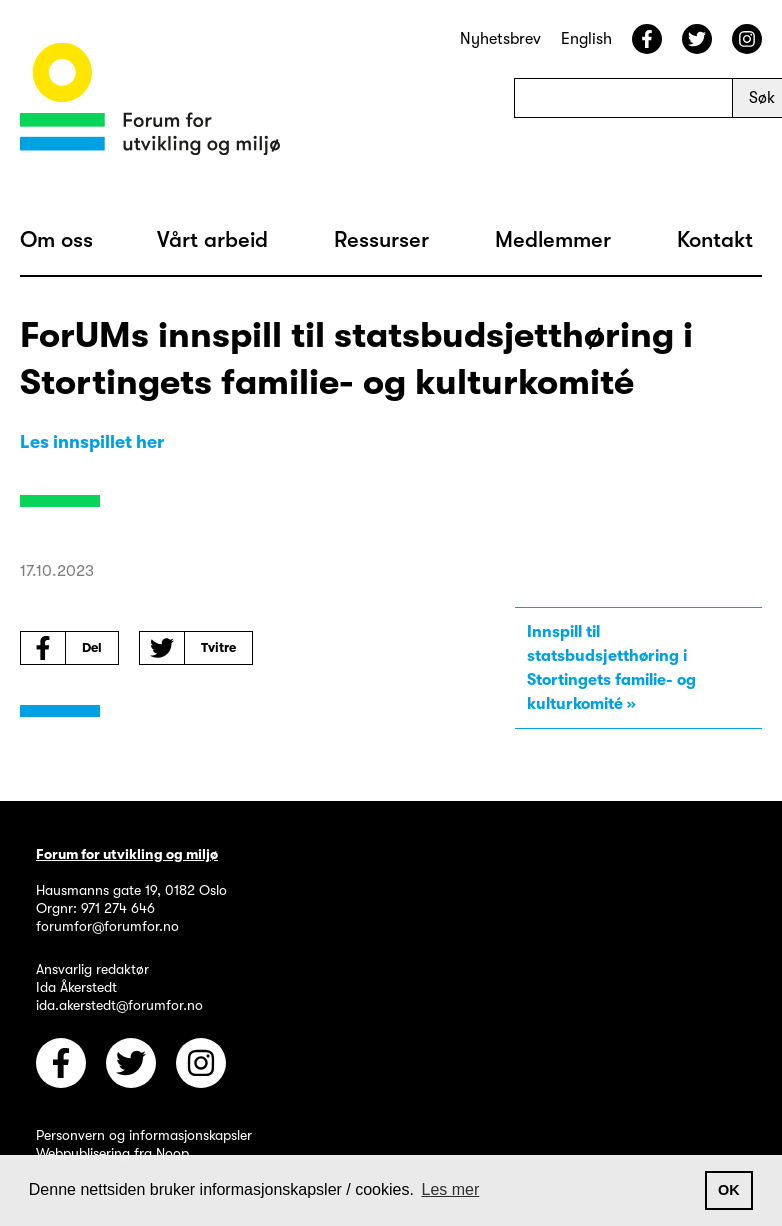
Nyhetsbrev (500, 39)
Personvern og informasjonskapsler (144, 1135)
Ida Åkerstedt (76, 987)
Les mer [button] (451, 1189)
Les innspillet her (92, 442)
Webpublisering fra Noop (112, 1153)
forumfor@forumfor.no (107, 926)
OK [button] (729, 1190)
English (586, 39)
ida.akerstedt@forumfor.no (119, 1005)
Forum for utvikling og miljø (127, 854)
